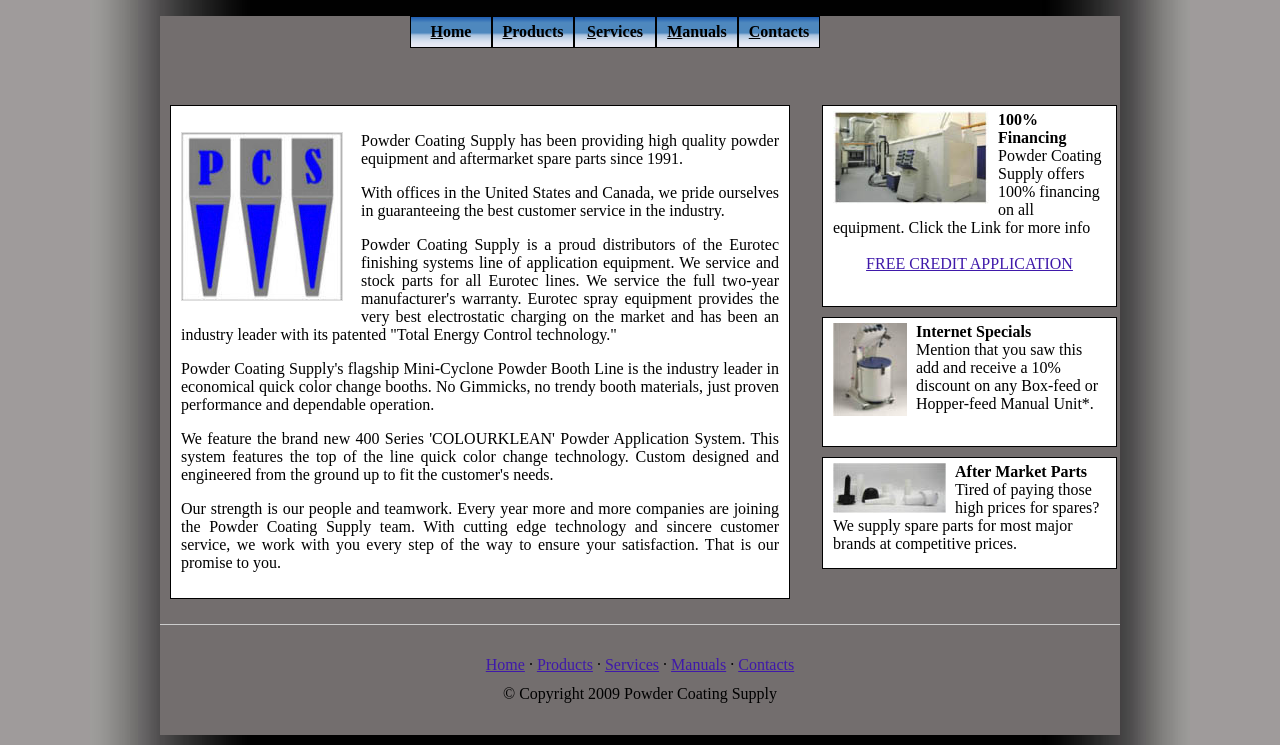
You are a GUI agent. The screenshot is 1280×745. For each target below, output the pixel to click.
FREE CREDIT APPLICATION (969, 263)
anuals (697, 31)
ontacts (779, 31)
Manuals (698, 664)
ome (451, 31)
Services (632, 664)
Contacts (766, 664)
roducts (532, 31)
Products (565, 664)
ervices (615, 31)
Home (505, 664)
